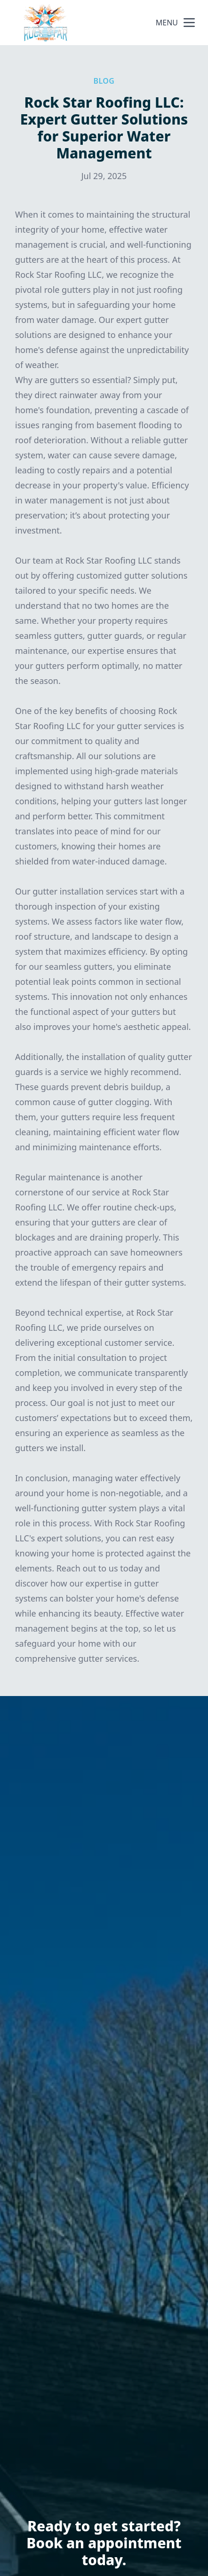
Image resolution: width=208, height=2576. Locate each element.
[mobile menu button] (189, 22)
